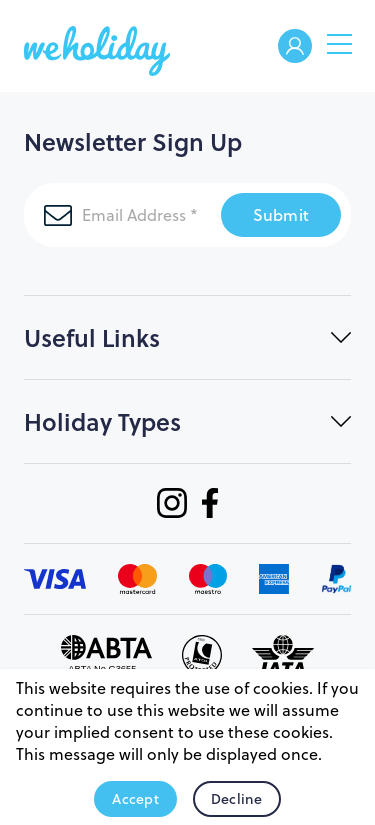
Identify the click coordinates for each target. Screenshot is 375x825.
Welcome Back (295, 47)
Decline (237, 799)
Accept (135, 799)
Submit (281, 214)
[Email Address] (122, 215)
